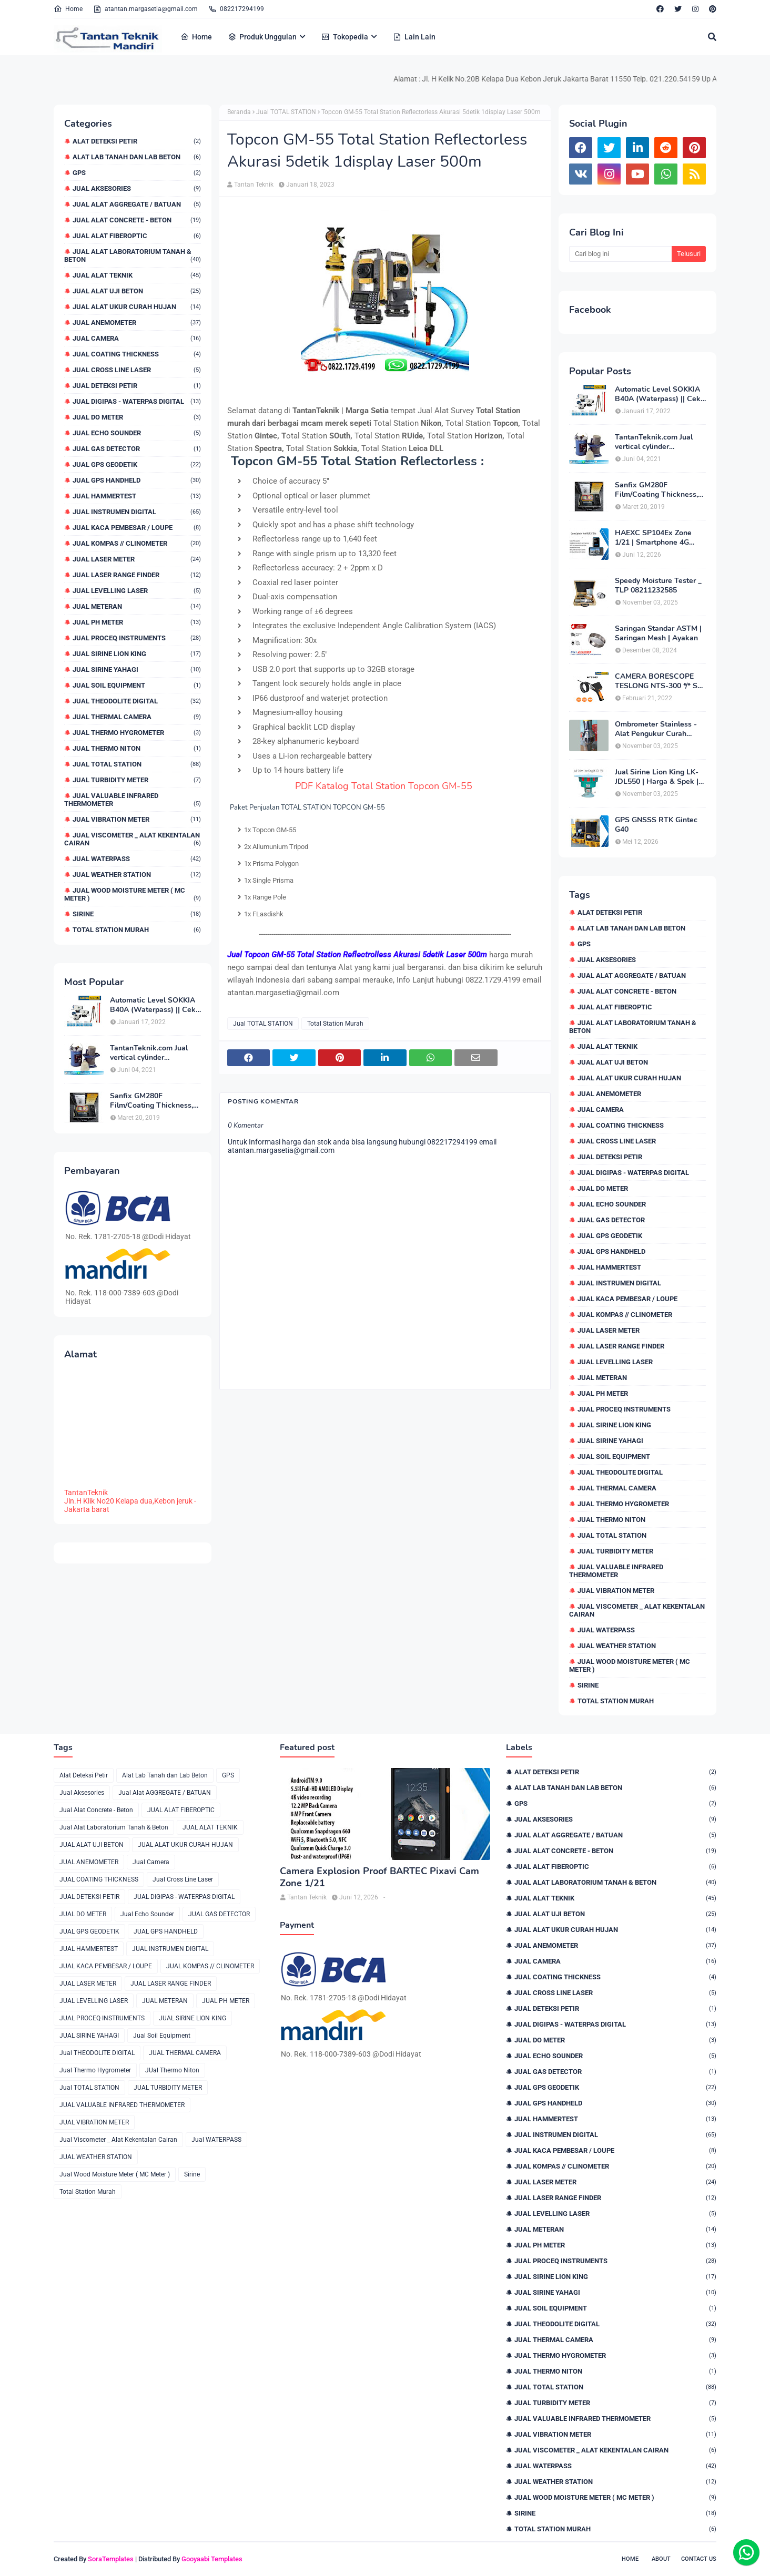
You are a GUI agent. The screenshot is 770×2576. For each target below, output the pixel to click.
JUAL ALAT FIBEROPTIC (137, 236)
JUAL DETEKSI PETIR (137, 386)
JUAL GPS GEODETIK (137, 464)
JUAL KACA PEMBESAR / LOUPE (137, 527)
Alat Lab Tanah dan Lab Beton (137, 157)
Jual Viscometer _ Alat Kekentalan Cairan (132, 839)
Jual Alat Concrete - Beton (137, 220)
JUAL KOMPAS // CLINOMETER (137, 543)
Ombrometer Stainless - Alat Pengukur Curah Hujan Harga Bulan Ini (656, 729)
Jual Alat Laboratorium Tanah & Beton (132, 255)
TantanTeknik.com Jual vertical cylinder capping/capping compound (149, 1053)
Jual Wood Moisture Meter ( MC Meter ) (132, 894)
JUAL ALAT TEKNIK (137, 275)
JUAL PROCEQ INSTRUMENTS (137, 638)
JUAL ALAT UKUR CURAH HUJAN (137, 307)
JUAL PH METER (137, 622)
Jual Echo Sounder (137, 433)
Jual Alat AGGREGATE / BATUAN (137, 204)
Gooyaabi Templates (211, 2559)
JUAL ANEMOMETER (137, 322)
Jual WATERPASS (137, 859)
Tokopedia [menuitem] (344, 37)
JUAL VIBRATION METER (137, 819)
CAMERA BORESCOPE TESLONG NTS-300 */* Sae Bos (660, 681)
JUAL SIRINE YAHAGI (137, 669)
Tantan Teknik (253, 184)
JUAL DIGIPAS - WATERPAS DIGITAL (137, 401)
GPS (137, 173)
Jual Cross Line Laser (137, 370)
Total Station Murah (137, 930)
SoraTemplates (111, 2559)
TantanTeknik (86, 1492)
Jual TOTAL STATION (137, 764)
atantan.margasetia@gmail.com (145, 9)
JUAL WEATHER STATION (137, 874)
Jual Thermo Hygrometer (137, 733)
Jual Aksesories (137, 188)
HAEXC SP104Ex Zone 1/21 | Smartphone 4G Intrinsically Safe (653, 537)
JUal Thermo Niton (137, 748)
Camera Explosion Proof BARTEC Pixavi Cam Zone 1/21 (379, 1877)
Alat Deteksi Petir (137, 141)
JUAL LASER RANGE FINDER (137, 575)
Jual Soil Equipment (137, 685)
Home (68, 9)
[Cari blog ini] (620, 254)
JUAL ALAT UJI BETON (137, 291)
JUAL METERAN (137, 606)
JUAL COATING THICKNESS (137, 354)
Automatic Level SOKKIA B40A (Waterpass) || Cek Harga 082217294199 (153, 1005)
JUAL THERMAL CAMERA (137, 717)
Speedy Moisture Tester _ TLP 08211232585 (658, 585)
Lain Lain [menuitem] (414, 37)
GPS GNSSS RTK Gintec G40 (656, 824)
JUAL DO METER (137, 417)
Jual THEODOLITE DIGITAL (137, 701)
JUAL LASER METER (137, 559)
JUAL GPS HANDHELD (137, 480)
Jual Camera (137, 338)
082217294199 (236, 9)
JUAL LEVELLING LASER (137, 591)
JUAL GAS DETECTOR (137, 449)
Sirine (137, 914)
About (661, 2558)
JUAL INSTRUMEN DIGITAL (137, 512)
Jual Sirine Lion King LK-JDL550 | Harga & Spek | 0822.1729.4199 (656, 777)
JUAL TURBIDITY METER (137, 780)
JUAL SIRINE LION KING (137, 654)
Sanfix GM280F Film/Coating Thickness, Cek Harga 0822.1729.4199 (151, 1100)
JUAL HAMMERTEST (137, 496)
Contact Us (698, 2558)
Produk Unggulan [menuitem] (262, 37)
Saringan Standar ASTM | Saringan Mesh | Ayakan (658, 633)
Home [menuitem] (196, 37)
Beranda (239, 112)
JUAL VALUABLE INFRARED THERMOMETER (132, 799)
